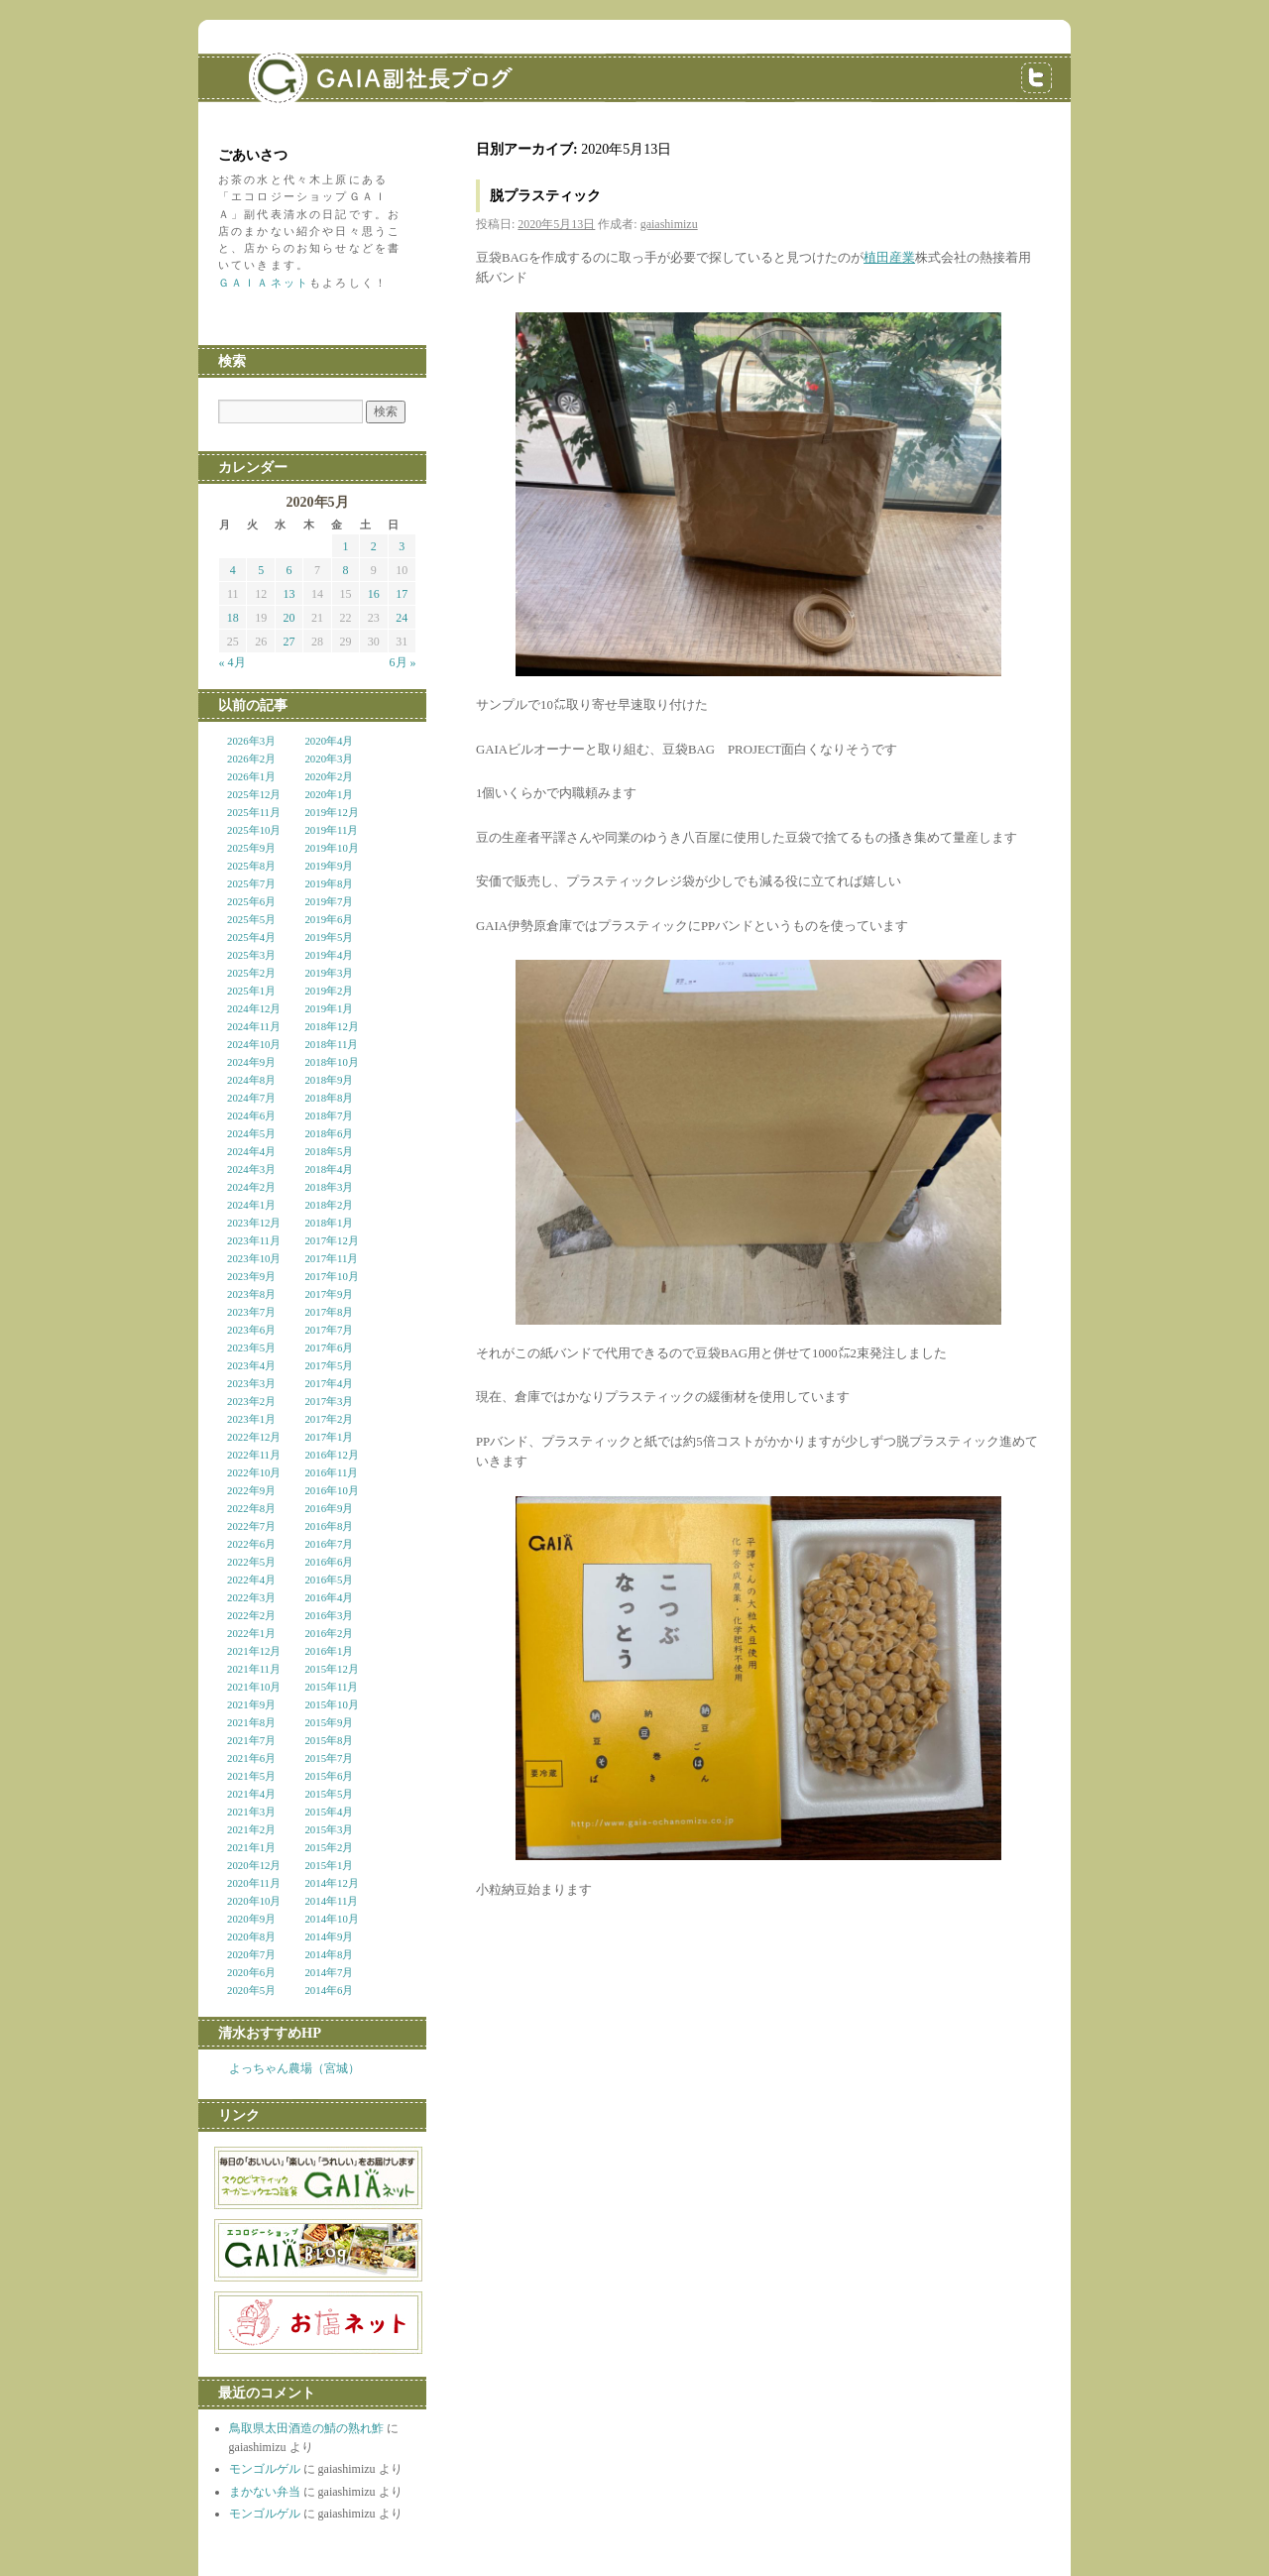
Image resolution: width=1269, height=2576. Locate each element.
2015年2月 (328, 1847)
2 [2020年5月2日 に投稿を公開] (374, 546)
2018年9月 (328, 1080)
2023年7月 (251, 1312)
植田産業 (889, 258)
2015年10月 (331, 1704)
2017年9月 (328, 1294)
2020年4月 (328, 741)
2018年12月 (331, 1026)
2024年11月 (254, 1026)
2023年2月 (251, 1401)
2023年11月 (254, 1240)
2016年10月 (331, 1490)
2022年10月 (254, 1472)
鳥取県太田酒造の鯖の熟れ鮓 (306, 2428)
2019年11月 (331, 830)
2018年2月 (328, 1205)
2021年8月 (251, 1722)
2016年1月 (328, 1651)
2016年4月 (328, 1597)
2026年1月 (251, 776)
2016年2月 (328, 1633)
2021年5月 (251, 1776)
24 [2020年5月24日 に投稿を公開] (401, 618)
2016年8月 (328, 1526)
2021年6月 (251, 1758)
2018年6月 (328, 1133)
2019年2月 (328, 990)
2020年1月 (328, 794)
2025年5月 (251, 919)
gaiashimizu (669, 224)
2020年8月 (251, 1936)
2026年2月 (251, 758)
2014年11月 (331, 1901)
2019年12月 (331, 812)
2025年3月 (251, 955)
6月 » (403, 662)
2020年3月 (328, 758)
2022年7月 (251, 1526)
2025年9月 (251, 848)
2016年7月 (328, 1544)
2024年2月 (251, 1187)
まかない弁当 (264, 2492)
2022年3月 (251, 1597)
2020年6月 (251, 1972)
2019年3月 (328, 973)
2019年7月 (328, 901)
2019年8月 (328, 883)
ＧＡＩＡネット (263, 283)
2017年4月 (328, 1383)
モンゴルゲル (264, 2469)
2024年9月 (251, 1062)
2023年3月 (251, 1383)
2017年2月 (328, 1419)
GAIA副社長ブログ (347, 64)
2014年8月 (328, 1954)
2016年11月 (331, 1472)
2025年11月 (254, 812)
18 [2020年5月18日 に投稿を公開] (233, 618)
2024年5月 (251, 1133)
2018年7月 (328, 1115)
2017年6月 (328, 1347)
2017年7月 (328, 1330)
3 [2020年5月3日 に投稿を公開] (401, 546)
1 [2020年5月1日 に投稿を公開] (345, 546)
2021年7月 (251, 1740)
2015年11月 (331, 1687)
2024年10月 (254, 1044)
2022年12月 (254, 1437)
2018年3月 (328, 1187)
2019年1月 (328, 1008)
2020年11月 (254, 1883)
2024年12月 (254, 1008)
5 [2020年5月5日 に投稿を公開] (261, 570)
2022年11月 (254, 1455)
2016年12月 (331, 1455)
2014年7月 (328, 1972)
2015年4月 (328, 1811)
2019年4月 (328, 955)
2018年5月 (328, 1151)
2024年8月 (251, 1080)
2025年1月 (251, 990)
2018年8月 (328, 1098)
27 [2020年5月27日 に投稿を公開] (289, 641)
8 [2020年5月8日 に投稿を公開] (345, 570)
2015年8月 (328, 1740)
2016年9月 (328, 1508)
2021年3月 (251, 1811)
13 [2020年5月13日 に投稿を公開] (289, 594)
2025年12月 (254, 794)
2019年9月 (328, 866)
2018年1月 (328, 1223)
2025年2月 (251, 973)
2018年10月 (331, 1062)
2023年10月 (254, 1258)
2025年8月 (251, 866)
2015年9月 (328, 1722)
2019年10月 (331, 848)
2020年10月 (254, 1901)
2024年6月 (251, 1115)
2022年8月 (251, 1508)
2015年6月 (328, 1776)
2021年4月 (251, 1794)
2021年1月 (251, 1847)
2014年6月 (328, 1990)
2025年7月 (251, 883)
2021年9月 (251, 1704)
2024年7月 (251, 1098)
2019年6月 (328, 919)
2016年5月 (328, 1579)
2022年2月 (251, 1615)
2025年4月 (251, 937)
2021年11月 (254, 1669)
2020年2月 (328, 776)
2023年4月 (251, 1365)
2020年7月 (251, 1954)
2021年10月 (254, 1687)
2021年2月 (251, 1829)
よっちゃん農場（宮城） (294, 2068)
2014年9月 (328, 1936)
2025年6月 (251, 901)
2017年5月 (328, 1365)
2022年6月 (251, 1544)
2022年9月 (251, 1490)
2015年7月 (328, 1758)
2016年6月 (328, 1562)
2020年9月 (251, 1919)
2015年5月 (328, 1794)
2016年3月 (328, 1615)
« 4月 (232, 662)
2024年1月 (251, 1205)
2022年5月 (251, 1562)
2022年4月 (251, 1579)
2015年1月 (328, 1865)
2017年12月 (331, 1240)
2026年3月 (251, 741)
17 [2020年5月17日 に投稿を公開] (401, 594)
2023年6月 (251, 1330)
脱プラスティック (545, 195)
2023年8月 (251, 1294)
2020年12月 (254, 1865)
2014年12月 (331, 1883)
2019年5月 (328, 937)
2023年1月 (251, 1419)
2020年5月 (251, 1990)
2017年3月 (328, 1401)
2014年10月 (331, 1919)
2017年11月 (331, 1258)
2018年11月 (331, 1044)
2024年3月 (251, 1169)
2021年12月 (254, 1651)
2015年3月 (328, 1829)
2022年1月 (251, 1633)
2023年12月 (254, 1223)
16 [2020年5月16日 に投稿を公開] (374, 594)
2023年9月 (251, 1276)
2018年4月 (328, 1169)
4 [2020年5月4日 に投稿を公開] (233, 570)
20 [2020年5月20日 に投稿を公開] (289, 618)
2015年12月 (331, 1669)
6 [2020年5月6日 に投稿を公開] (289, 570)
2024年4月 (251, 1151)
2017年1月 (328, 1437)
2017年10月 (331, 1276)
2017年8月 (328, 1312)
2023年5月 (251, 1347)
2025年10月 (254, 830)
